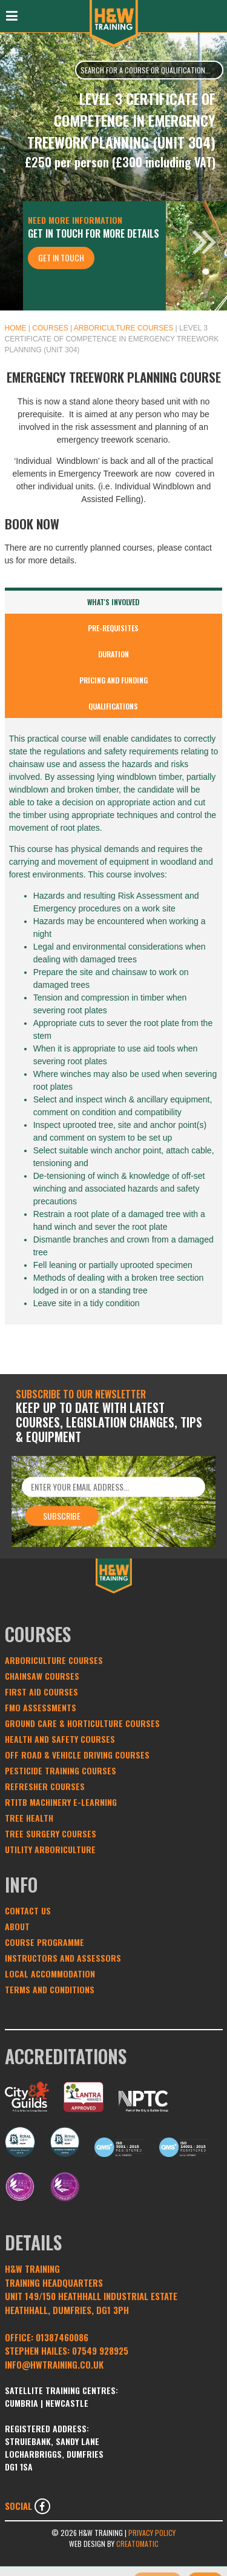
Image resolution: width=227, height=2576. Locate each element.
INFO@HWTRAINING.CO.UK (54, 2364)
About (17, 1926)
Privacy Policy (152, 2532)
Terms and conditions (49, 1989)
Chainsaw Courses (42, 1675)
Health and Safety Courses (60, 1738)
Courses (50, 328)
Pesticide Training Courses (60, 1770)
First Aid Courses (41, 1691)
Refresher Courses (45, 1786)
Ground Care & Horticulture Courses (82, 1723)
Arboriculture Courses (123, 328)
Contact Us (28, 1910)
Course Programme (44, 1942)
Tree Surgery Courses (50, 1833)
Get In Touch (61, 257)
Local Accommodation (50, 1973)
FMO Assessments (40, 1707)
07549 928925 (100, 2350)
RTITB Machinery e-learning (61, 1802)
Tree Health (29, 1817)
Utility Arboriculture (50, 1849)
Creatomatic (137, 2543)
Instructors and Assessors (63, 1957)
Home (16, 328)
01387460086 (62, 2337)
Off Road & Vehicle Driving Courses (77, 1754)
